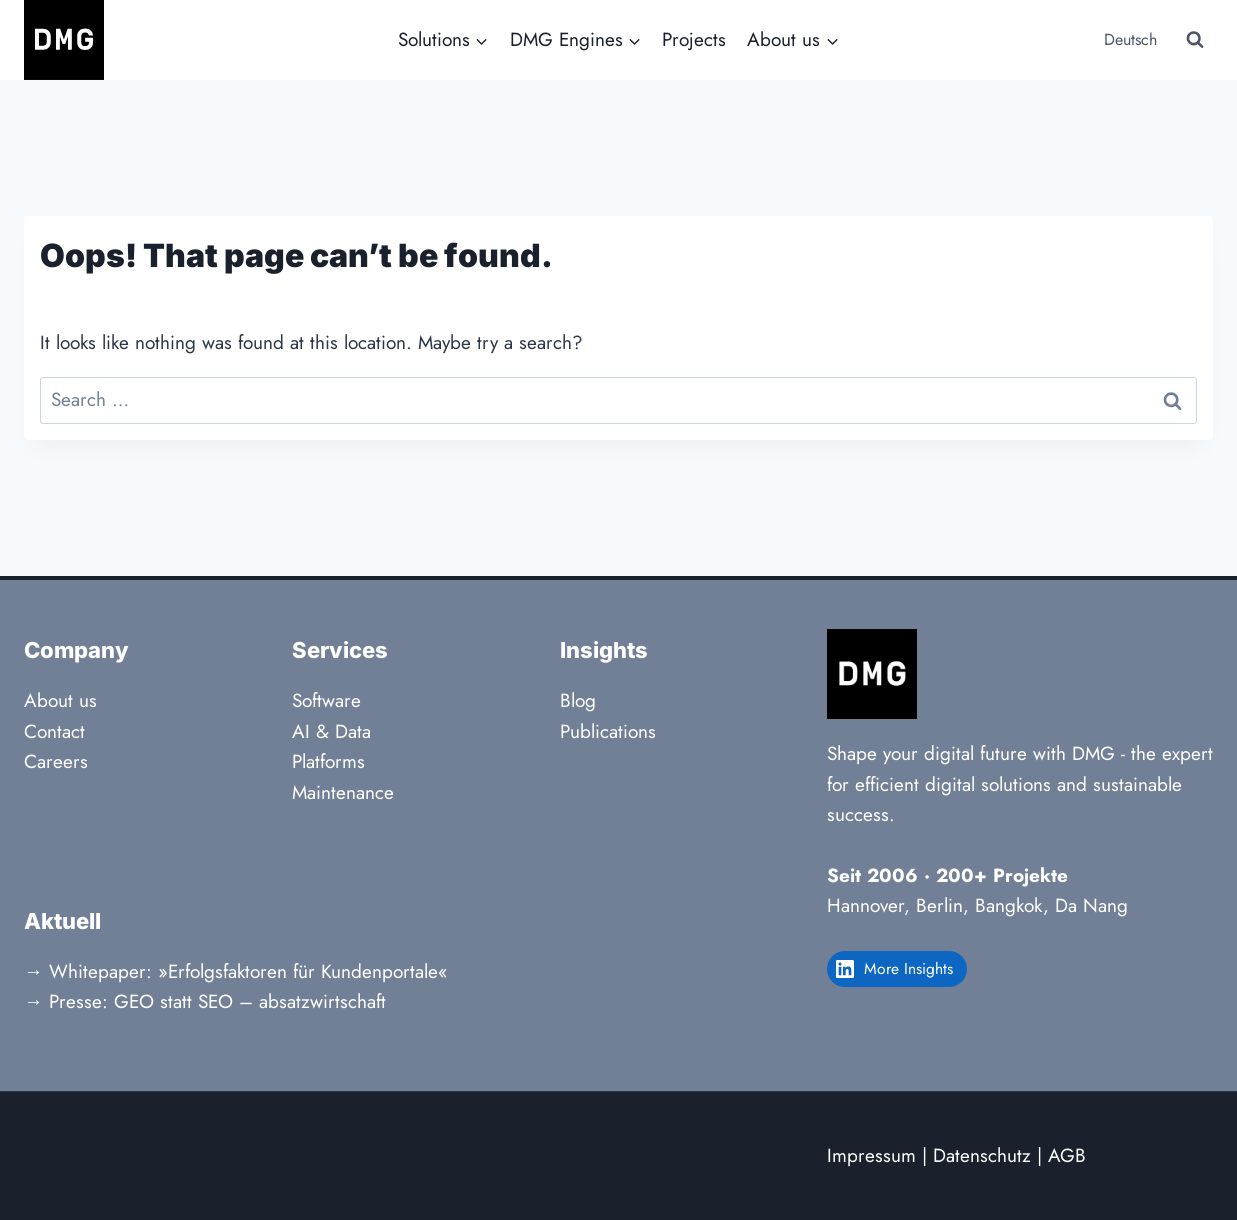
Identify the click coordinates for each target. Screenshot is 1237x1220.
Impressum (871, 1155)
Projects (694, 39)
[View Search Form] (1195, 40)
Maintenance (343, 792)
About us (60, 700)
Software (326, 700)
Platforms (328, 761)
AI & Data (331, 731)
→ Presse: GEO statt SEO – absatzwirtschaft (205, 1001)
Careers (56, 761)
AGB (1067, 1155)
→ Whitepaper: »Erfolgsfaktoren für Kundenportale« (236, 971)
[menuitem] (1128, 40)
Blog (578, 700)
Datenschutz (982, 1155)
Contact (54, 731)
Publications (608, 731)
